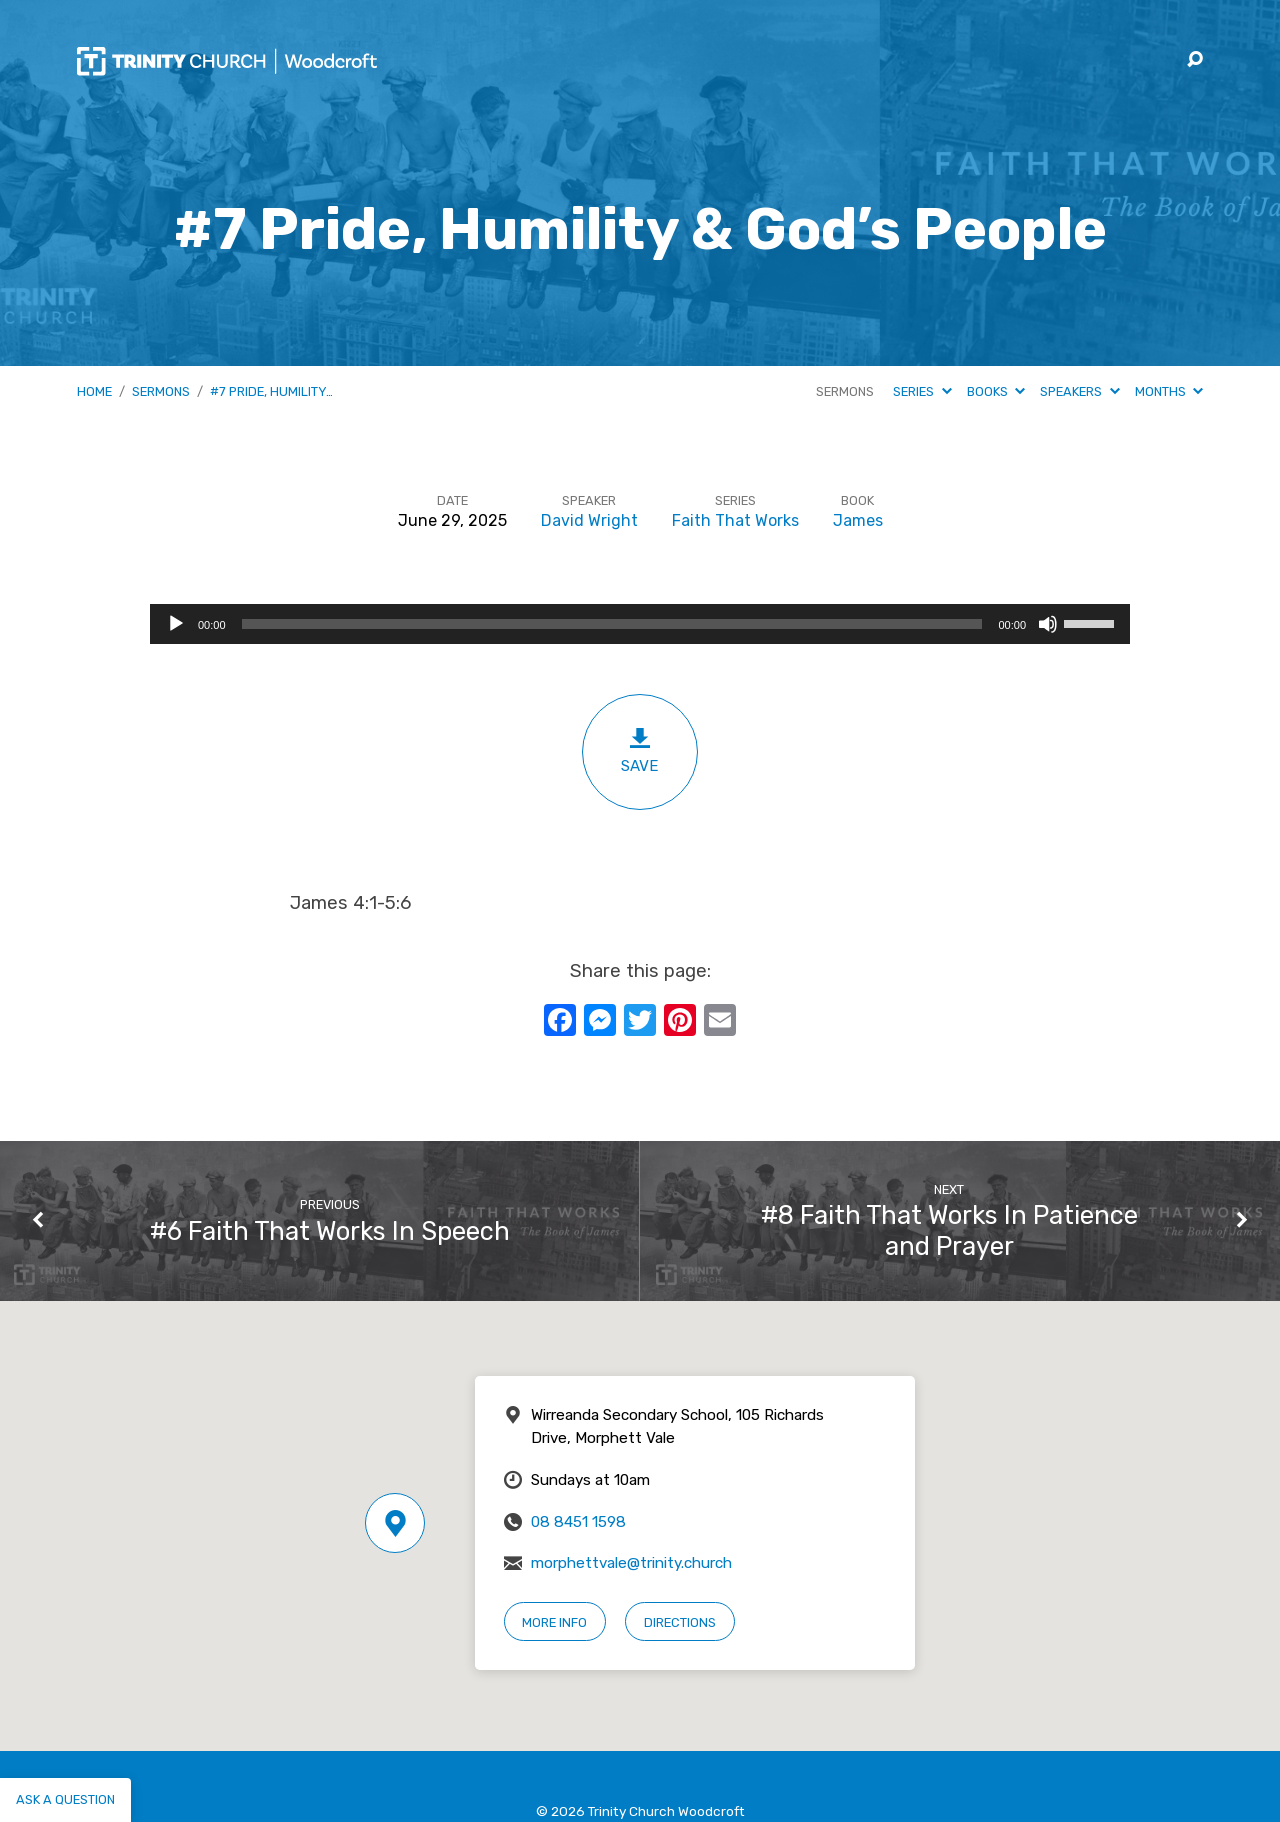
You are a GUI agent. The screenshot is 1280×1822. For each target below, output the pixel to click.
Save (640, 750)
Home (94, 391)
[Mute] (1048, 624)
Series (922, 391)
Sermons (161, 391)
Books (996, 391)
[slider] (612, 624)
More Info (554, 1622)
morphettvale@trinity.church (631, 1563)
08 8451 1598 (578, 1522)
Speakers (1079, 391)
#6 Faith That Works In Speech (330, 1231)
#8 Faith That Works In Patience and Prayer (949, 1230)
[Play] (176, 624)
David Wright (589, 520)
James (858, 520)
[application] (640, 624)
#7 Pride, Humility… (271, 391)
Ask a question (65, 1799)
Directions (680, 1622)
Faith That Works (735, 520)
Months (1169, 391)
